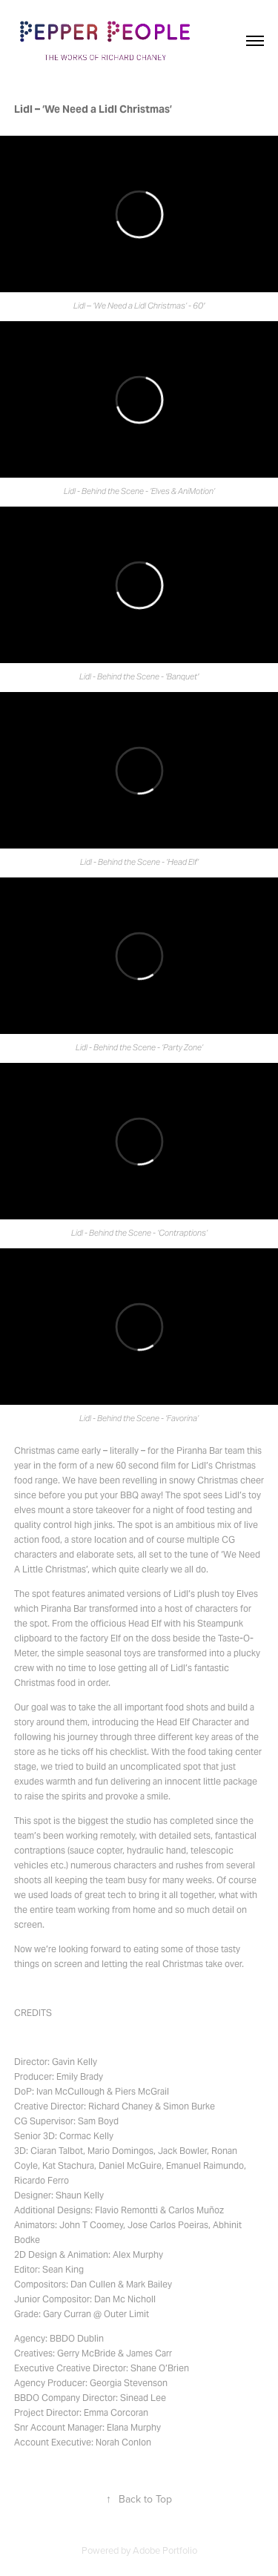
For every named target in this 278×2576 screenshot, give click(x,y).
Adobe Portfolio (165, 2550)
